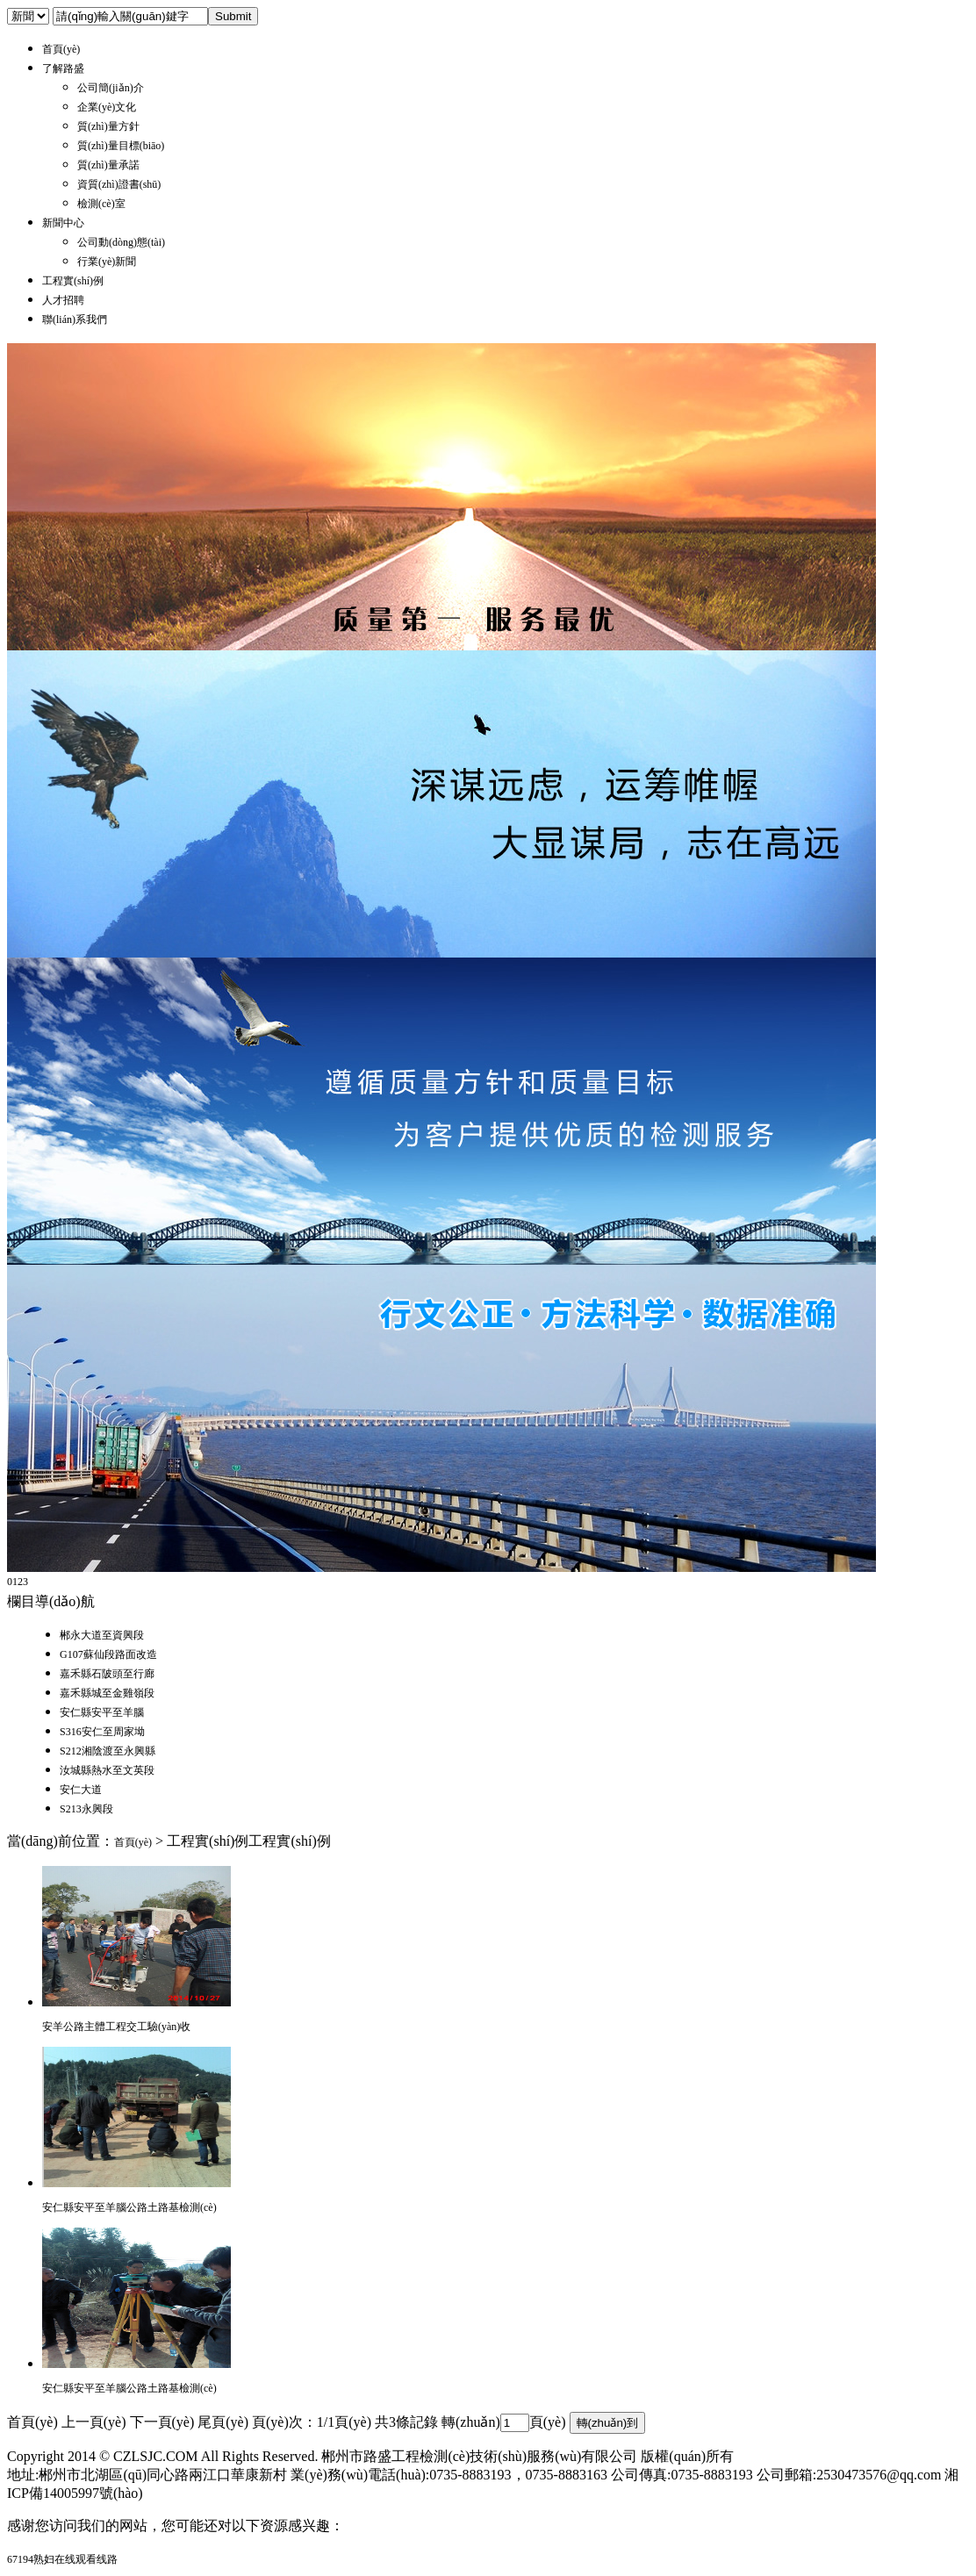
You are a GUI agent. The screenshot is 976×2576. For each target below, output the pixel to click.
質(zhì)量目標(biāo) (120, 146)
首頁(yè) (61, 49)
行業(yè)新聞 (106, 261)
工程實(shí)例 (73, 281)
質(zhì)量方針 (108, 126)
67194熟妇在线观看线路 (62, 2559)
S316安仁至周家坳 (102, 1732)
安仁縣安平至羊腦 (102, 1712)
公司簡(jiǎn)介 (110, 88)
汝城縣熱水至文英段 (107, 1770)
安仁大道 (81, 1789)
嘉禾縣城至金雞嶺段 (107, 1693)
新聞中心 (63, 223)
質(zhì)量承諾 (108, 165)
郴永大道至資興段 (102, 1635)
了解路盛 (63, 68)
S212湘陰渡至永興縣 (107, 1751)
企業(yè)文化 (106, 107)
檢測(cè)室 (101, 203)
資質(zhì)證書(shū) (119, 184)
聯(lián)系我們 (74, 319)
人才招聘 (63, 300)
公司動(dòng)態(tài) (121, 242)
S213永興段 (86, 1809)
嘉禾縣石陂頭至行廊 (107, 1674)
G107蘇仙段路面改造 (108, 1654)
